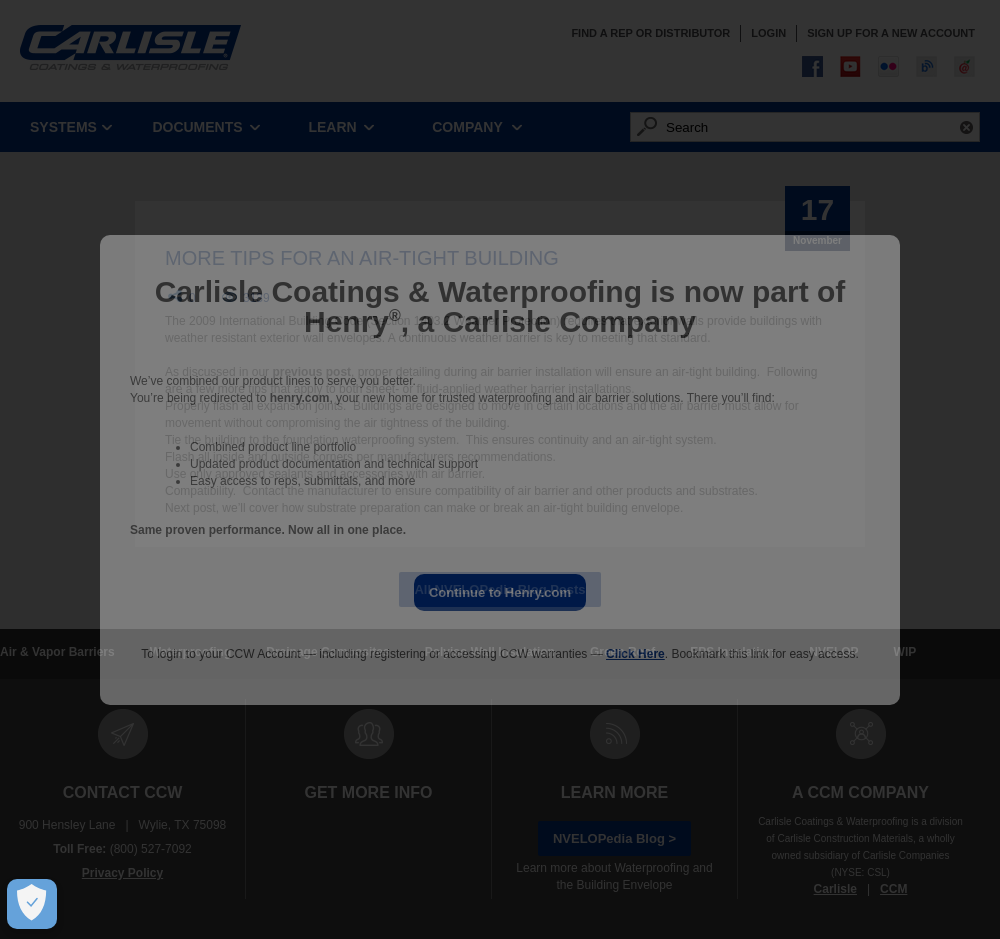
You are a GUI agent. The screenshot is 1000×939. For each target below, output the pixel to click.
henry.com (300, 398)
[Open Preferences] (27, 904)
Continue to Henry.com (500, 592)
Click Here (635, 654)
